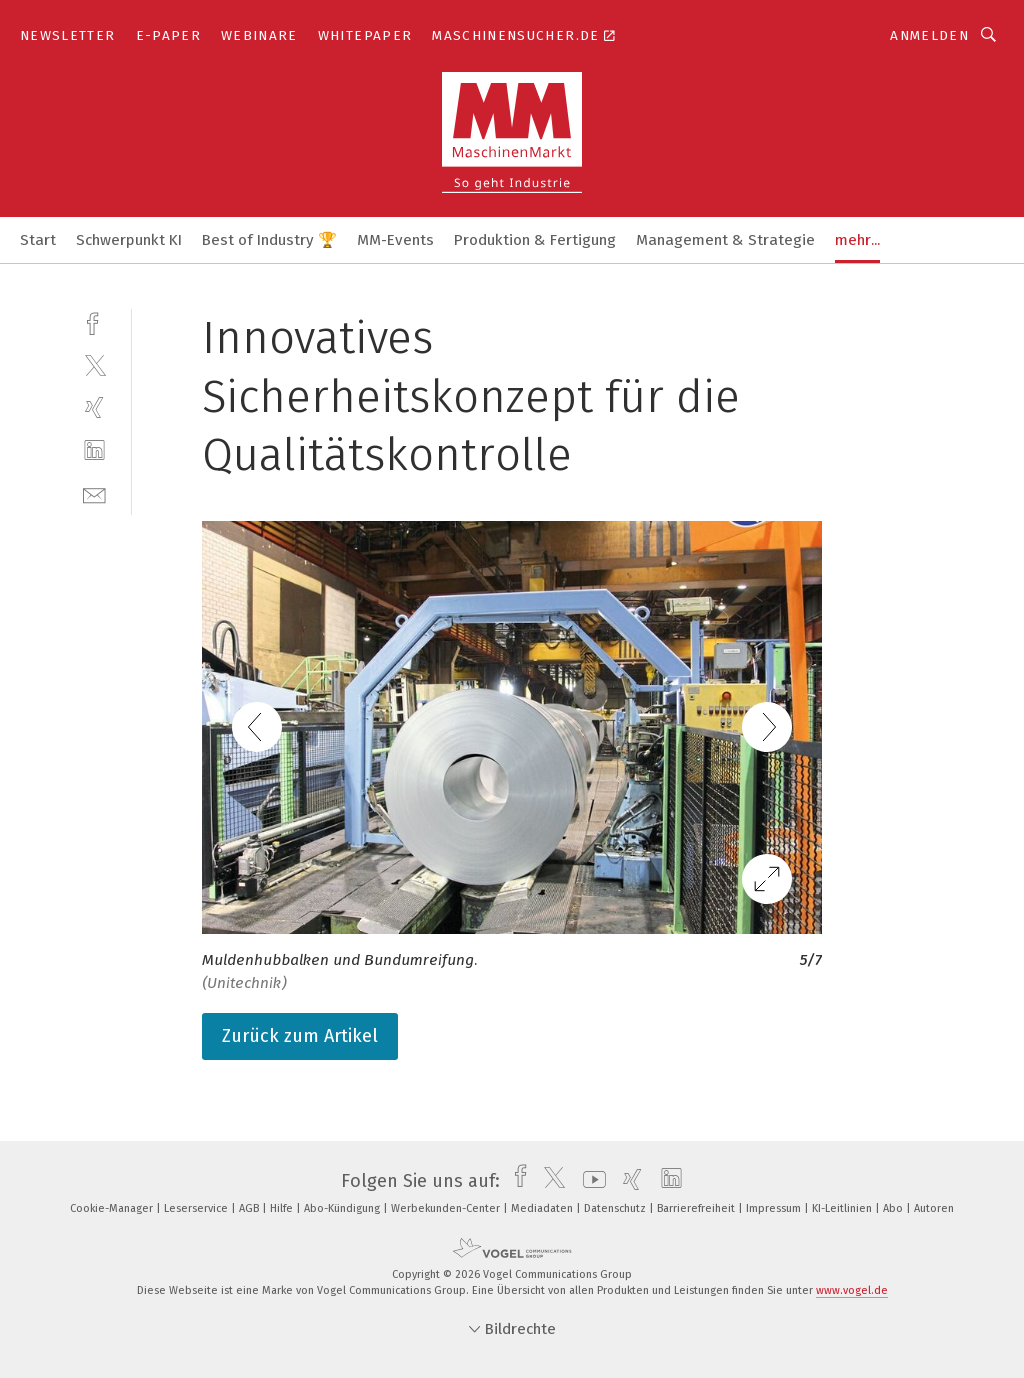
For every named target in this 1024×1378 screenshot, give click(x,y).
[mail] (94, 493)
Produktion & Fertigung (535, 240)
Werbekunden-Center (447, 1208)
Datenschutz (616, 1208)
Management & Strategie (725, 240)
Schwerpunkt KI (129, 240)
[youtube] (589, 1181)
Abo (894, 1208)
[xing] (94, 407)
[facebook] (94, 321)
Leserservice (197, 1208)
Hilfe (283, 1208)
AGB (250, 1208)
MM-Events (395, 240)
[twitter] (94, 364)
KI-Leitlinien (843, 1208)
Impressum (775, 1208)
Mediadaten (543, 1208)
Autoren (934, 1208)
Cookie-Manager (113, 1208)
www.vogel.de (852, 1290)
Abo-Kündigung (343, 1208)
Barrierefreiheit (697, 1208)
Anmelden (929, 35)
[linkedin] (94, 450)
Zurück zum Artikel (300, 1036)
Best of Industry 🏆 (269, 240)
